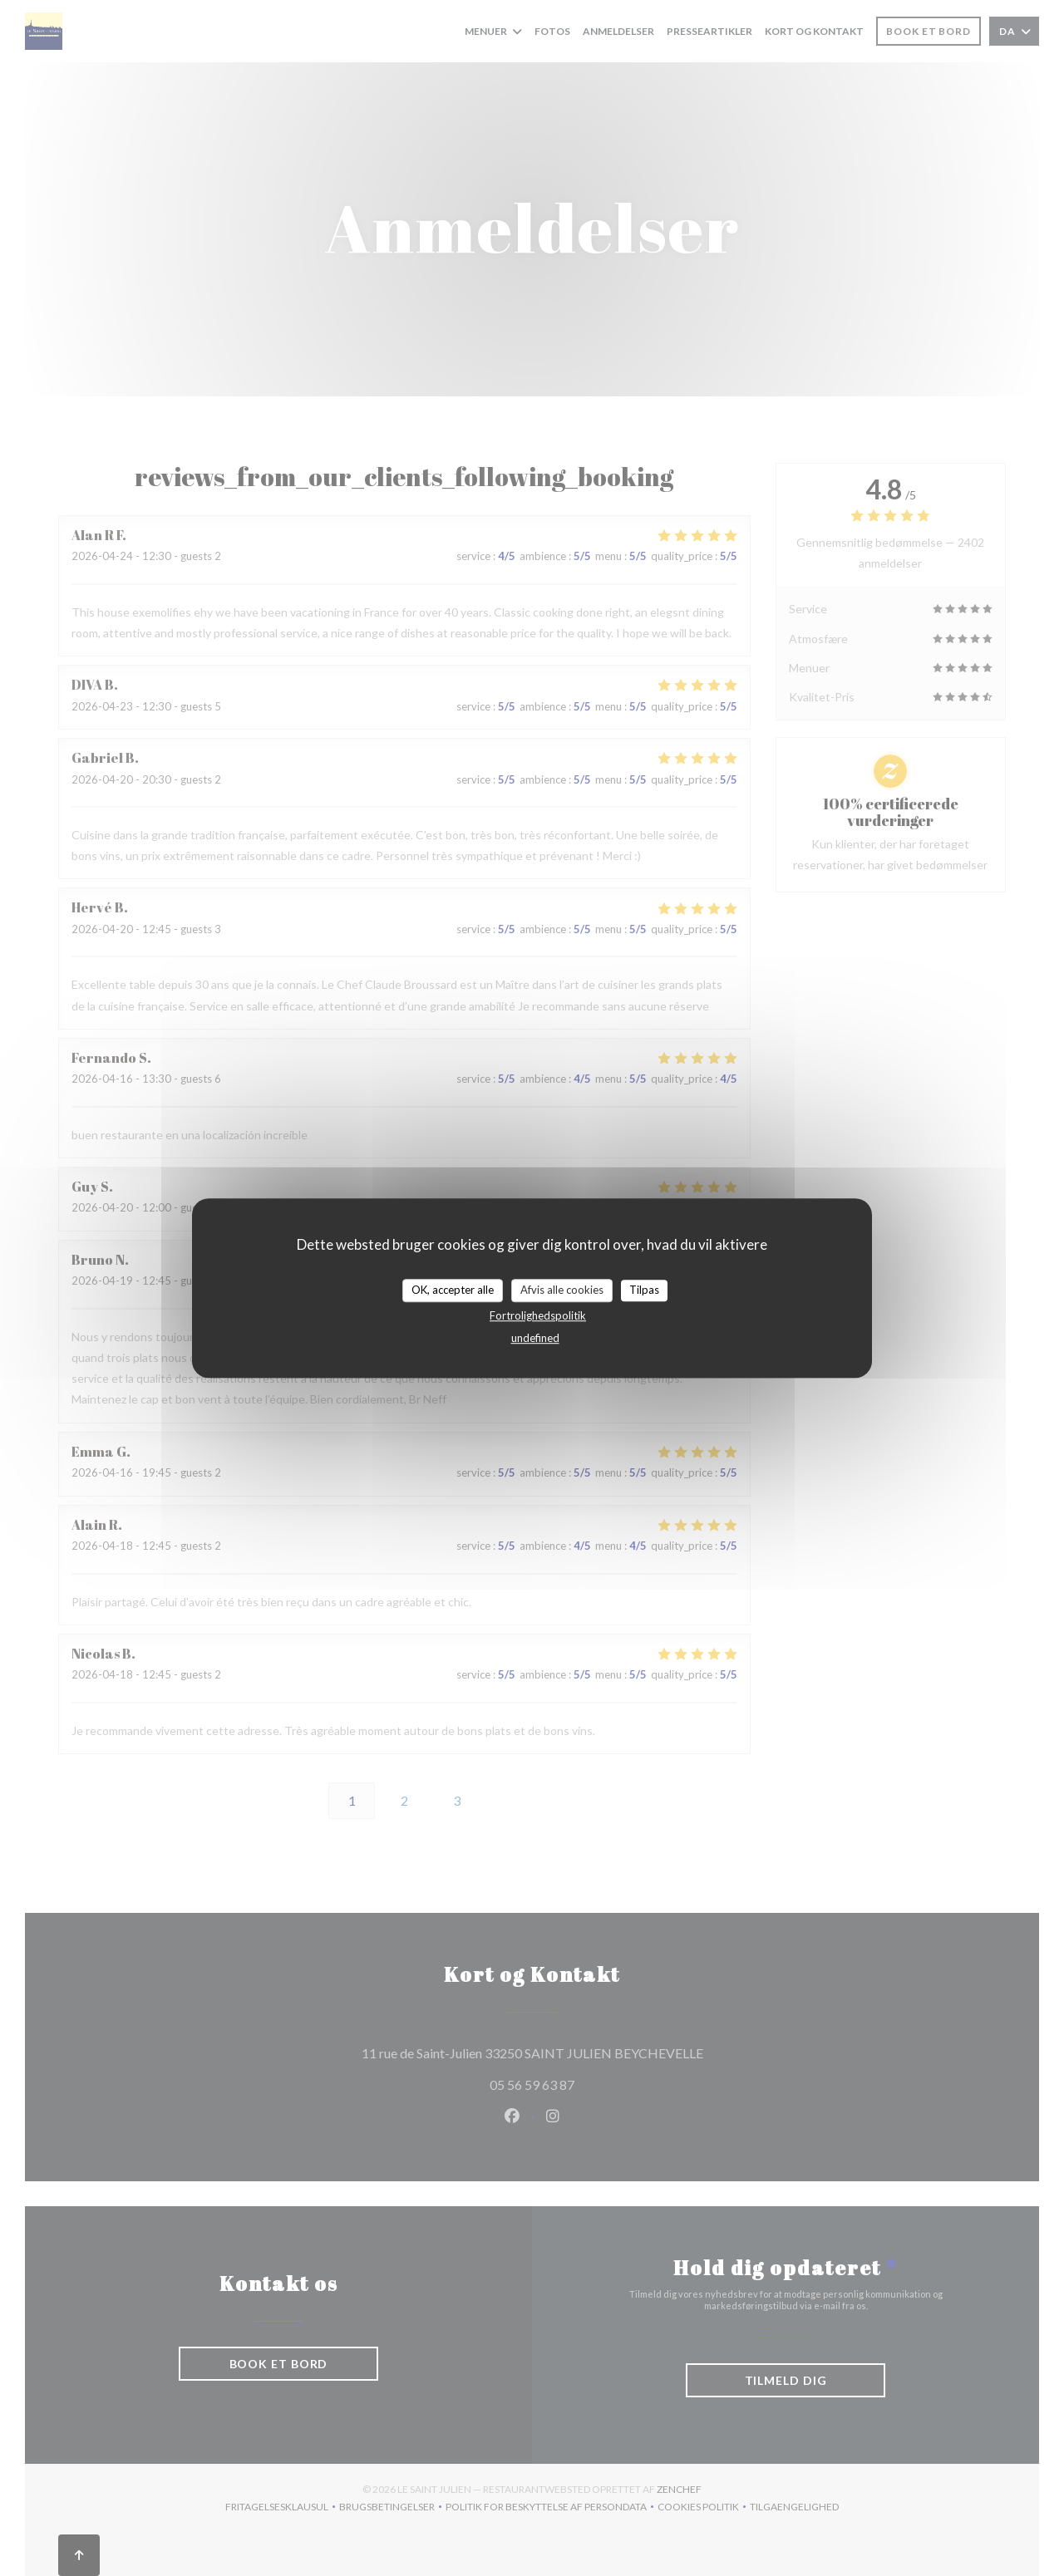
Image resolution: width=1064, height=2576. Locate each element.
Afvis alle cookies (561, 1289)
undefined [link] (535, 1338)
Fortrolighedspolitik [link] (538, 1315)
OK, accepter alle (452, 1289)
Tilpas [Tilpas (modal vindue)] (644, 1289)
